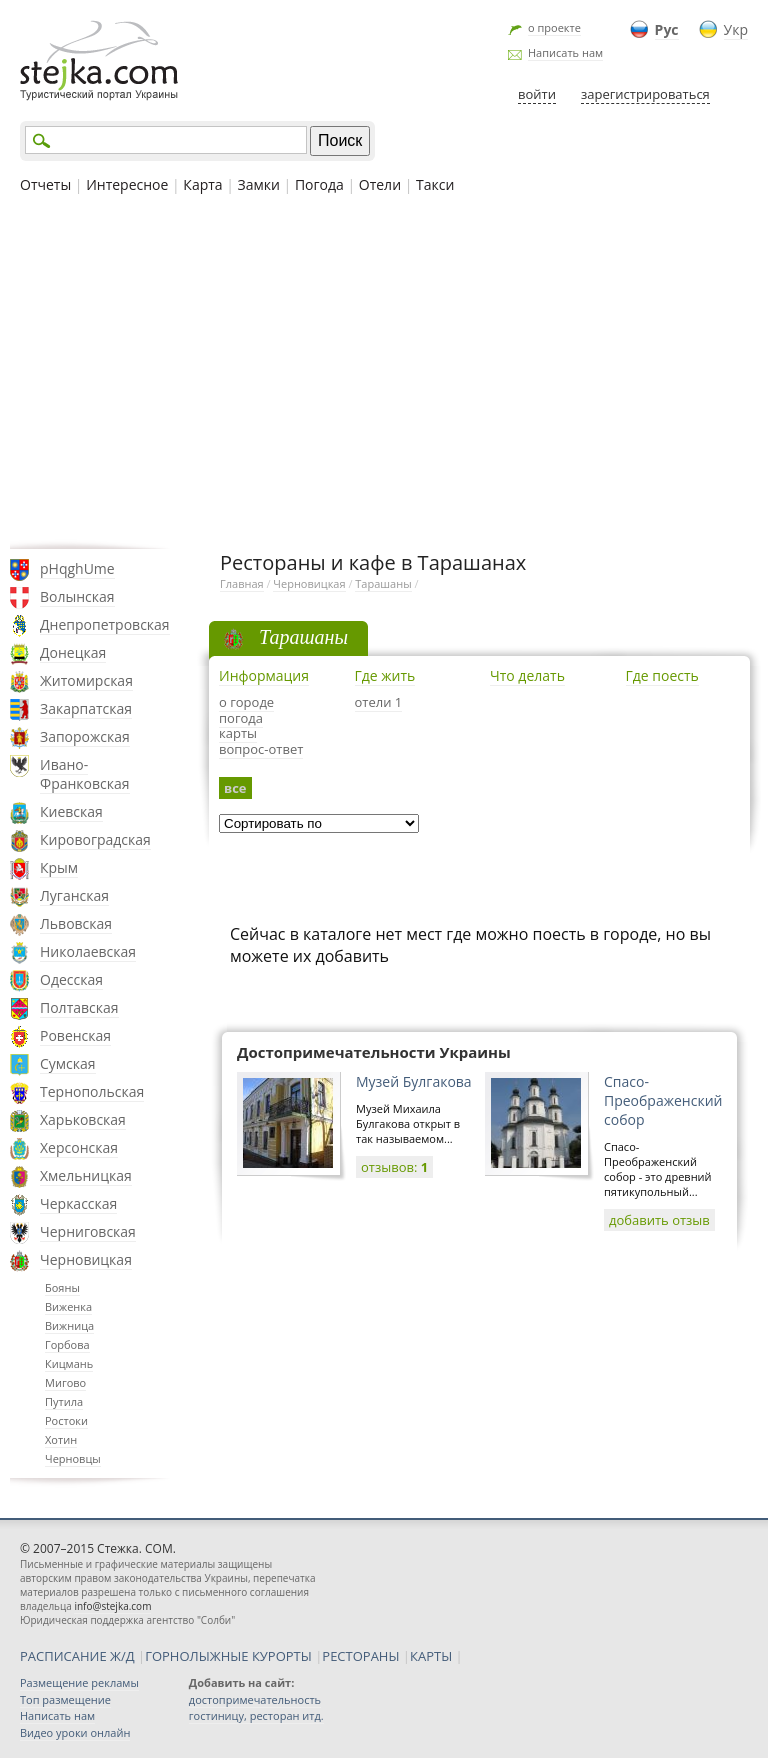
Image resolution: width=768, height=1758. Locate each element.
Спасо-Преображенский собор (663, 1100)
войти (537, 94)
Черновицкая (86, 1259)
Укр (736, 29)
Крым (59, 867)
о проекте (554, 27)
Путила (64, 1401)
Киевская (71, 811)
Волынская (77, 596)
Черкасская (78, 1203)
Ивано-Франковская (85, 774)
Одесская (71, 979)
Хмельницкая (86, 1175)
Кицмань (69, 1363)
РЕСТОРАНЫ (360, 1656)
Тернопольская (92, 1091)
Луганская (74, 895)
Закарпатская (86, 708)
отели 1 (379, 702)
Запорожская (85, 736)
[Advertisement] (384, 369)
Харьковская (83, 1119)
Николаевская (88, 951)
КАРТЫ (431, 1656)
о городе (246, 702)
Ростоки (66, 1420)
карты (238, 733)
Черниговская (88, 1231)
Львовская (76, 923)
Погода (319, 184)
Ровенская (75, 1035)
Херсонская (79, 1147)
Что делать (527, 675)
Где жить (385, 675)
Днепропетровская (105, 624)
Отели (380, 184)
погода (241, 718)
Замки (259, 184)
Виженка (68, 1306)
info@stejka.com (112, 1606)
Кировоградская (95, 839)
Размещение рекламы (79, 1682)
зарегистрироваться (645, 94)
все (235, 788)
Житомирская (86, 680)
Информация (264, 675)
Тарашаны (383, 583)
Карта (202, 184)
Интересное (127, 184)
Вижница (69, 1325)
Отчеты (45, 184)
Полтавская (79, 1007)
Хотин (61, 1439)
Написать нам (565, 52)
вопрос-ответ (261, 749)
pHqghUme (77, 568)
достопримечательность (255, 1699)
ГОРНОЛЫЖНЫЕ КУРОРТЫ (228, 1656)
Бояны (62, 1287)
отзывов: (394, 1167)
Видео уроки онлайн (75, 1732)
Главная (242, 583)
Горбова (67, 1344)
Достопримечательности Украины (374, 1052)
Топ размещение (65, 1699)
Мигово (65, 1382)
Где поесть (662, 675)
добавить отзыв (659, 1220)
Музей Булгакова (414, 1081)
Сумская (68, 1063)
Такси (435, 184)
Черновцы (73, 1458)
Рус (667, 29)
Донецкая (73, 652)
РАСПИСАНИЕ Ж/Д (77, 1656)
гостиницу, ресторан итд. (256, 1715)
